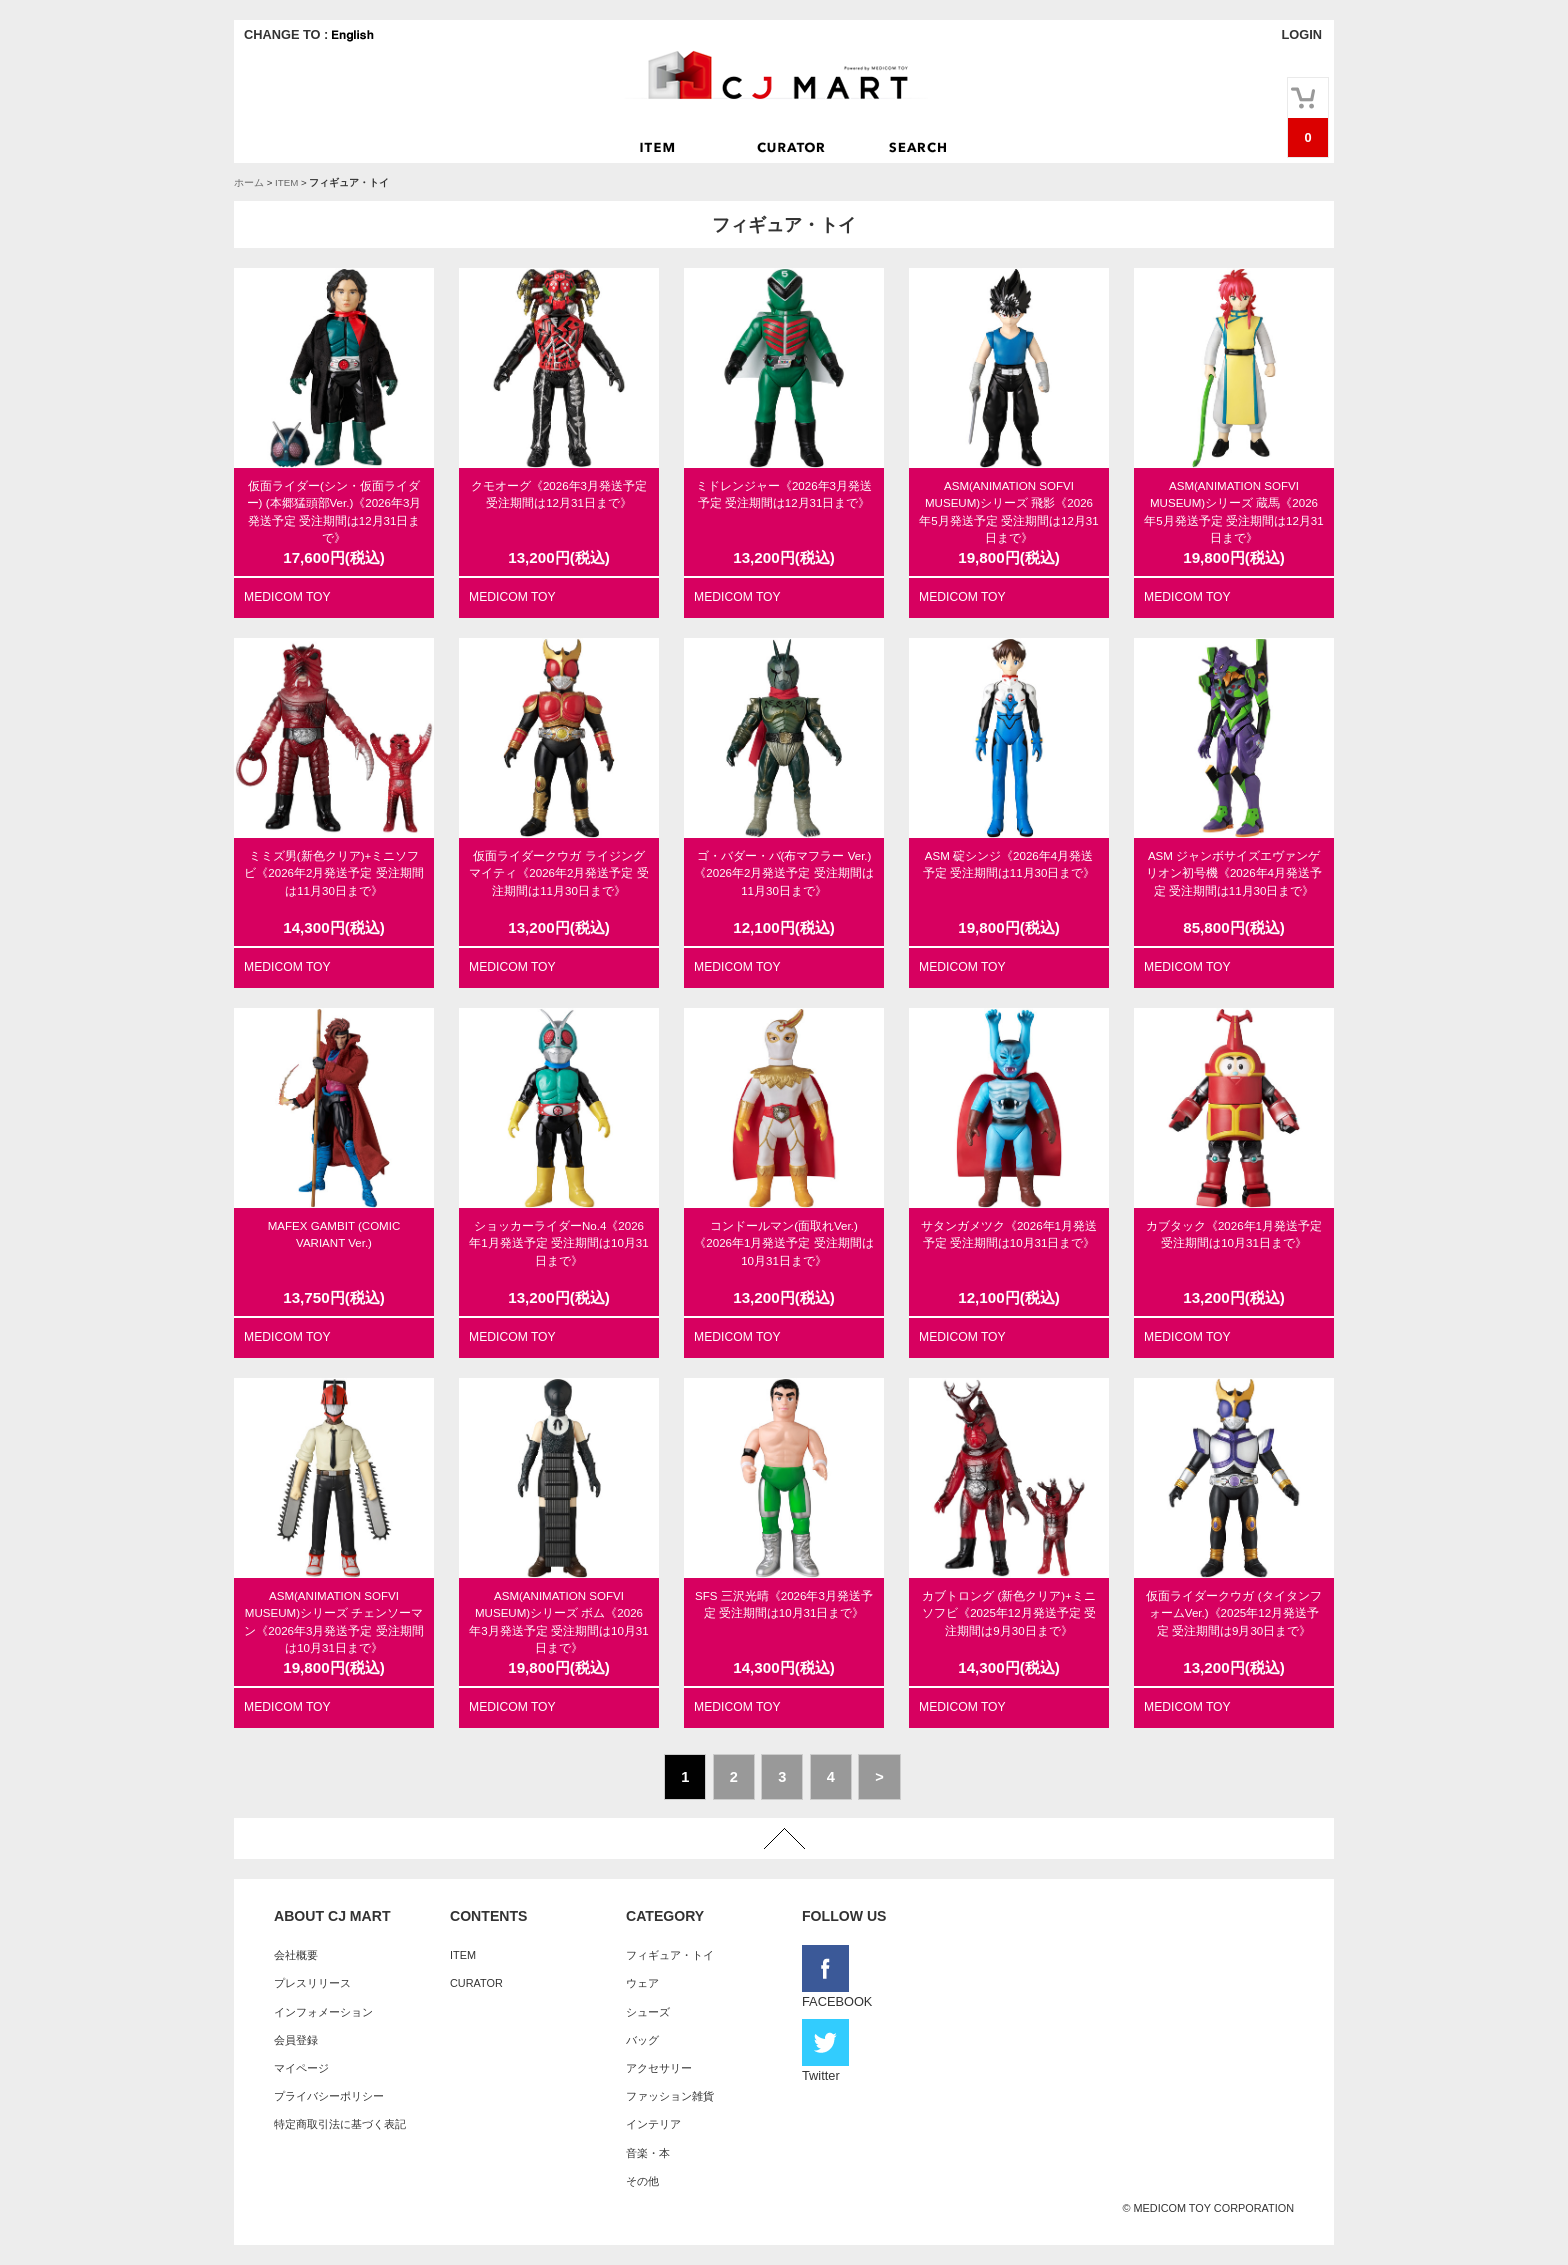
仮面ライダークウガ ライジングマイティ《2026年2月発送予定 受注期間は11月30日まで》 (558, 873)
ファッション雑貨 (670, 2096)
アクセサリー (659, 2068)
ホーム (249, 182)
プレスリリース (312, 1983)
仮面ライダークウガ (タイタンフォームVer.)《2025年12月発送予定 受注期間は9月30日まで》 (1233, 1613)
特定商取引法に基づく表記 (340, 2124)
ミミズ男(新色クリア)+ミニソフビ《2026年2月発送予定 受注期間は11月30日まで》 (333, 873)
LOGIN (1301, 34)
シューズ (648, 2012)
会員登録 (296, 2040)
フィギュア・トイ (670, 1955)
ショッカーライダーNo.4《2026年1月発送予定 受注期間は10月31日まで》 (558, 1243)
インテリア (653, 2124)
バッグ (642, 2040)
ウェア (642, 1983)
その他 (642, 2181)
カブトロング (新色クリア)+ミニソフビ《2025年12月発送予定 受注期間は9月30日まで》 (1009, 1613)
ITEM (286, 182)
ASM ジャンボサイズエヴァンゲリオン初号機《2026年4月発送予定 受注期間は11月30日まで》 (1234, 873)
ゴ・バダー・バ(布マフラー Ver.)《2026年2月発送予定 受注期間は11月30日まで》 (783, 873)
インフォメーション (323, 2012)
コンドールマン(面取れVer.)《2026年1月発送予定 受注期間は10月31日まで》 (783, 1243)
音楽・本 (648, 2153)
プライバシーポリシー (329, 2096)
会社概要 (296, 1955)
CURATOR (476, 1983)
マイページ (301, 2068)
